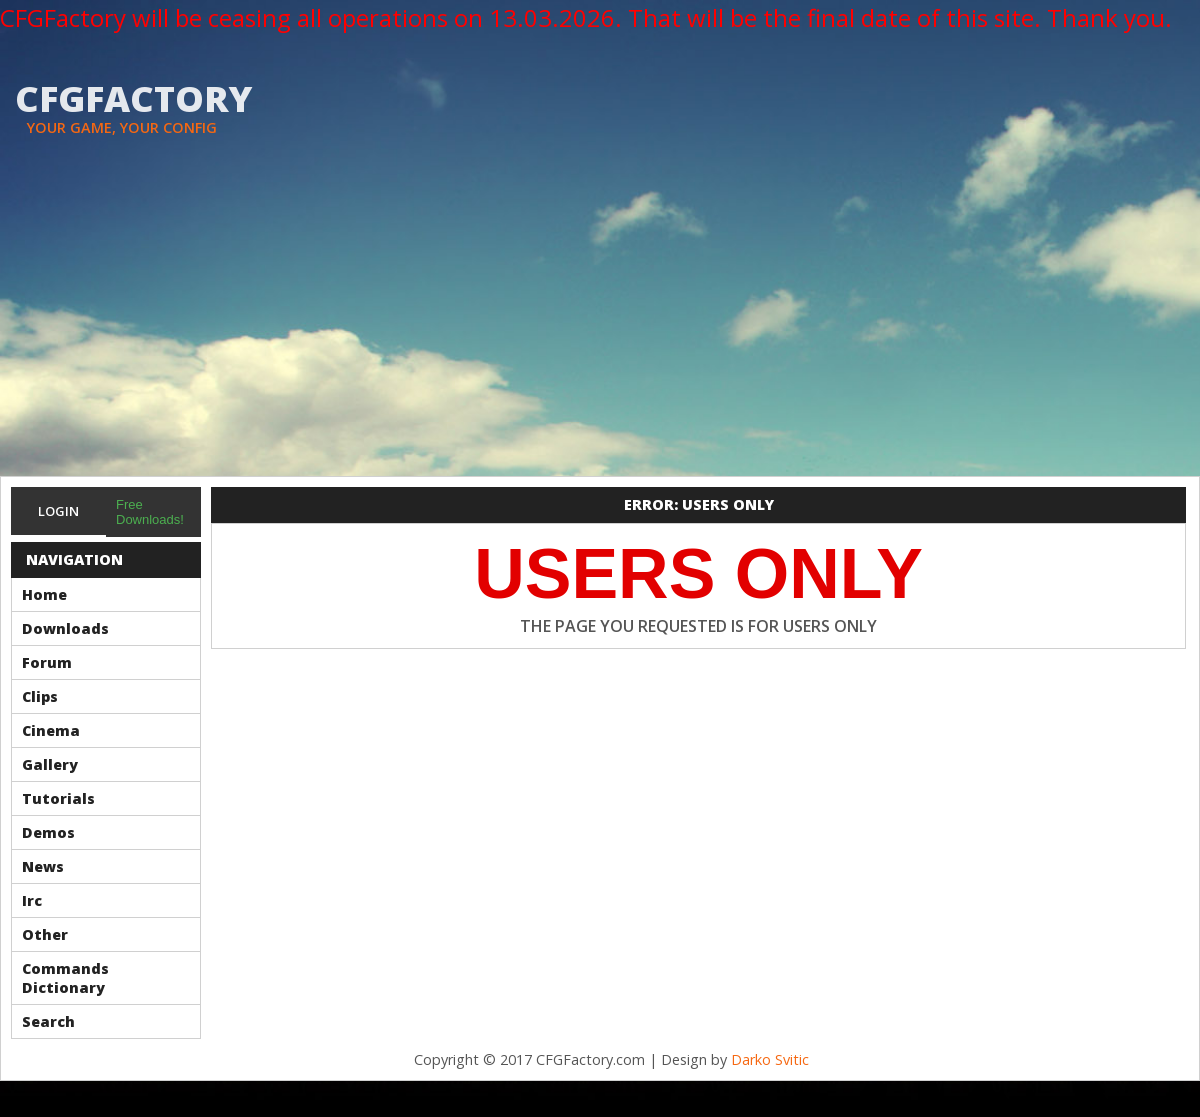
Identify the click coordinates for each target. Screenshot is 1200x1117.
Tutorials (58, 798)
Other (45, 934)
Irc (32, 900)
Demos (48, 832)
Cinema (51, 730)
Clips (40, 696)
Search (48, 1021)
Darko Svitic (770, 1059)
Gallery (50, 764)
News (43, 866)
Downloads (65, 628)
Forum (47, 662)
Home (44, 594)
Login (58, 511)
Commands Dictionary (65, 978)
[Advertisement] (600, 326)
